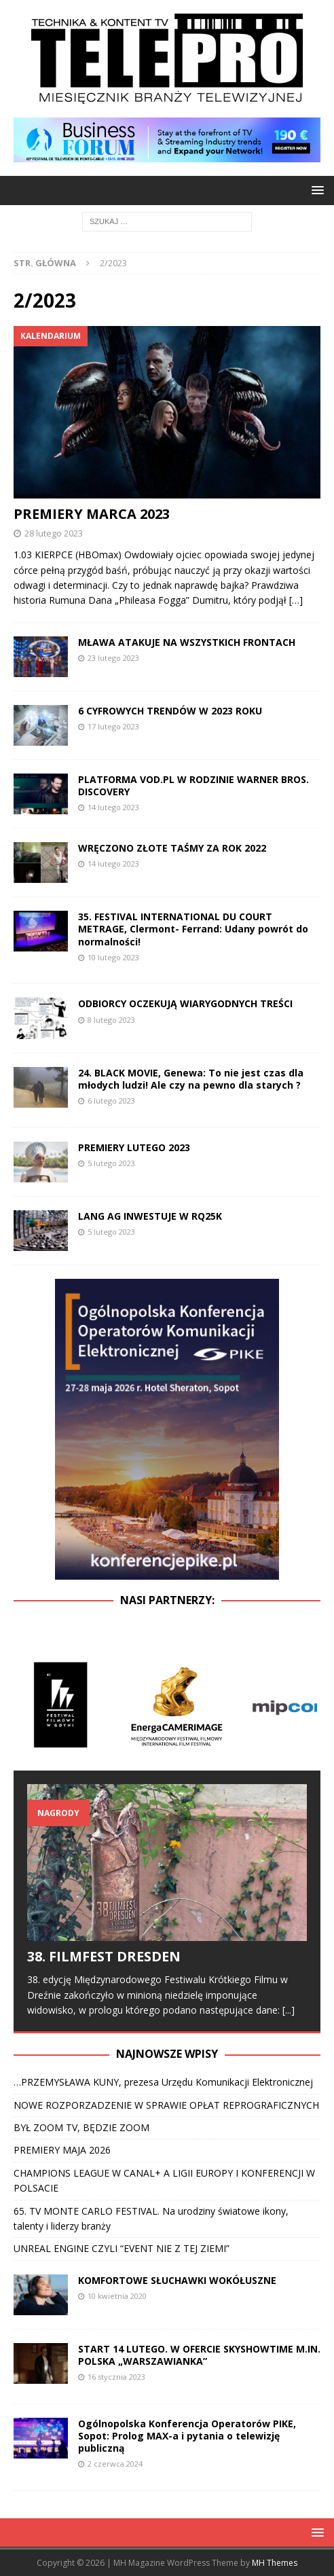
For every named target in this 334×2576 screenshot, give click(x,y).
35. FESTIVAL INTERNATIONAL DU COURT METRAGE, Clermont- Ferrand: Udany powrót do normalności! (193, 928)
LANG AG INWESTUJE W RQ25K (150, 1216)
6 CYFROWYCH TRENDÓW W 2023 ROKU (170, 710)
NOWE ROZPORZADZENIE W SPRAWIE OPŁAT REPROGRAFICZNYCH (166, 2105)
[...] (288, 2009)
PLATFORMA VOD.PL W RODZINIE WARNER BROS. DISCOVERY (193, 785)
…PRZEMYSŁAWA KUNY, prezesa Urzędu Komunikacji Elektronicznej (163, 2081)
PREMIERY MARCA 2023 (92, 514)
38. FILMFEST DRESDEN (104, 1956)
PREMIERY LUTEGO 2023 (134, 1147)
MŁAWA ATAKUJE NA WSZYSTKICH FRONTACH (186, 642)
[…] (296, 600)
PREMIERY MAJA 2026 (62, 2149)
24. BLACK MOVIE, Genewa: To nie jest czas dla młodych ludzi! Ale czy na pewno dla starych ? (190, 1078)
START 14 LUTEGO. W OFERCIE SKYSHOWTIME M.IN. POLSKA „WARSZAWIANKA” (199, 2355)
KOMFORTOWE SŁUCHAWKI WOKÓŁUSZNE (177, 2280)
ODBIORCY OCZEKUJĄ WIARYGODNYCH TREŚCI (185, 1003)
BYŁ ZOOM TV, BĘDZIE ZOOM (83, 2127)
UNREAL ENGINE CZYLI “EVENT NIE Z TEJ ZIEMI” (121, 2248)
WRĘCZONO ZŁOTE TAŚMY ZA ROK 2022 (172, 847)
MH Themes (274, 2563)
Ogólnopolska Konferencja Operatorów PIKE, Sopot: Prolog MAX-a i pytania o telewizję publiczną (187, 2435)
